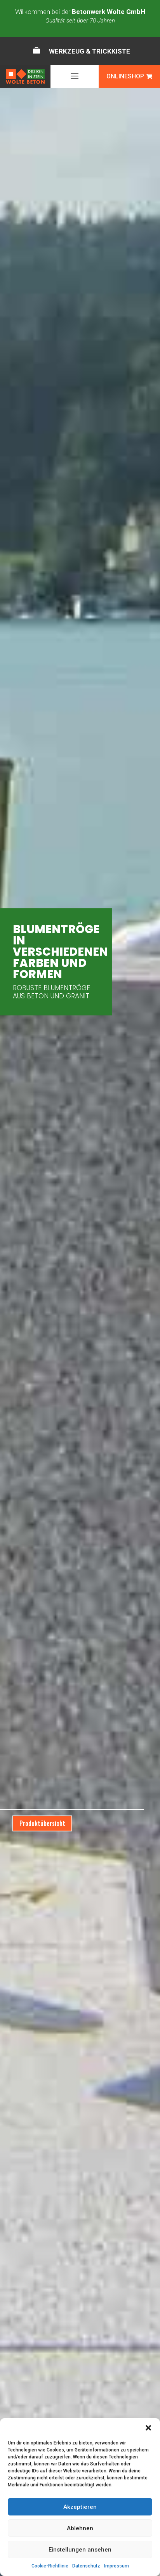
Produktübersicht (42, 1823)
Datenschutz (86, 2566)
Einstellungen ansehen (80, 2549)
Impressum (116, 2566)
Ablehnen (80, 2528)
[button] (148, 2428)
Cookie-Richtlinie (49, 2566)
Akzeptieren (80, 2506)
